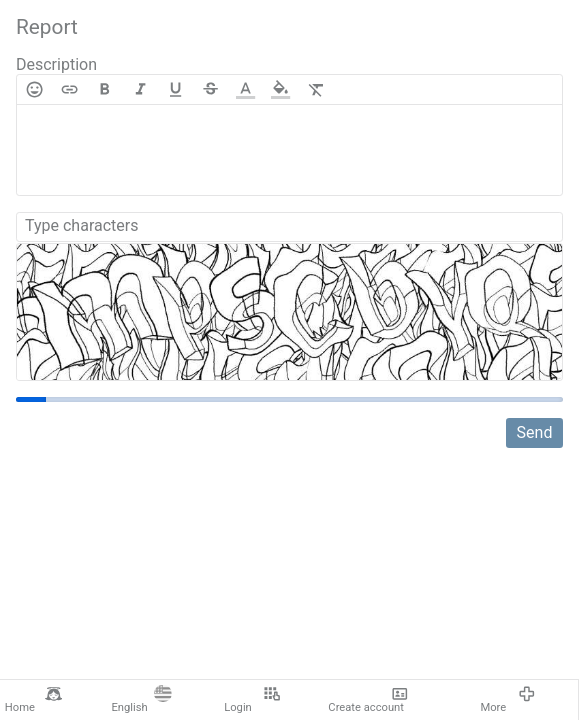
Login (252, 700)
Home (33, 700)
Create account (368, 700)
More (507, 700)
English (141, 700)
